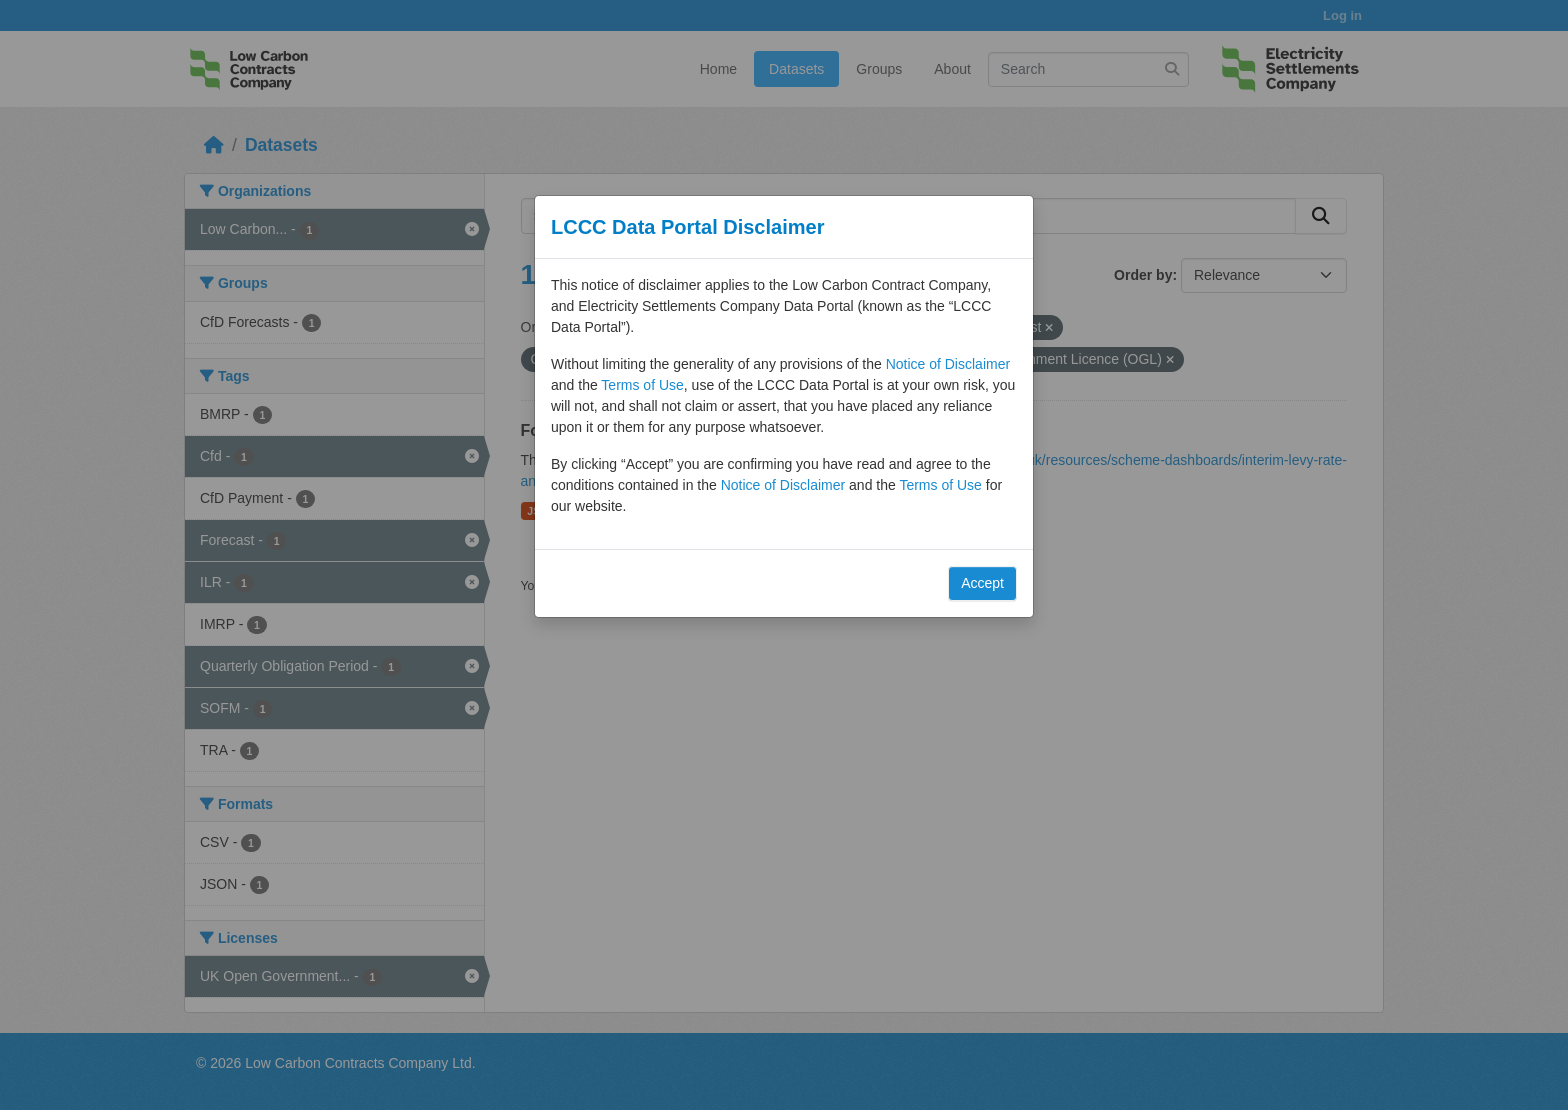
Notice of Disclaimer (948, 364)
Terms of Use (642, 385)
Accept (982, 583)
